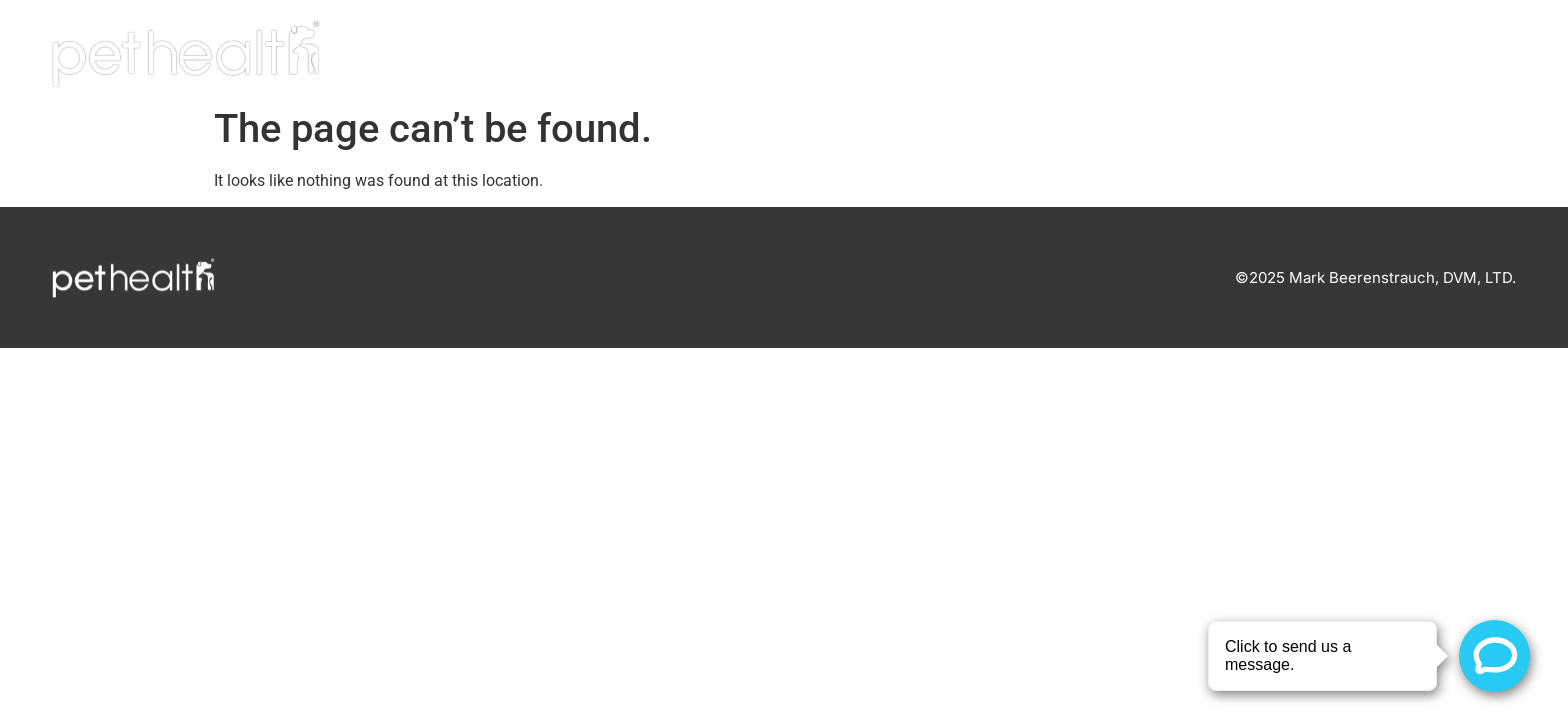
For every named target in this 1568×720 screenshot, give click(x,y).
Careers (1310, 54)
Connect (1446, 54)
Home (1049, 54)
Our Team (1171, 54)
